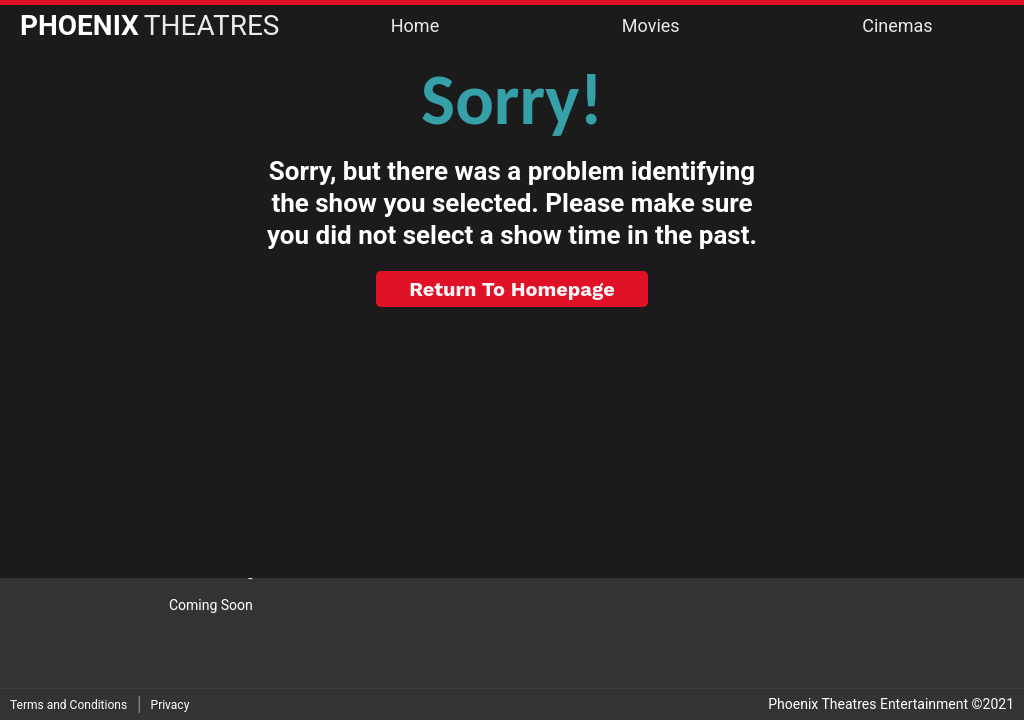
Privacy (170, 705)
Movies (651, 25)
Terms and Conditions (68, 705)
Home (415, 25)
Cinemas (897, 25)
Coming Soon (211, 605)
